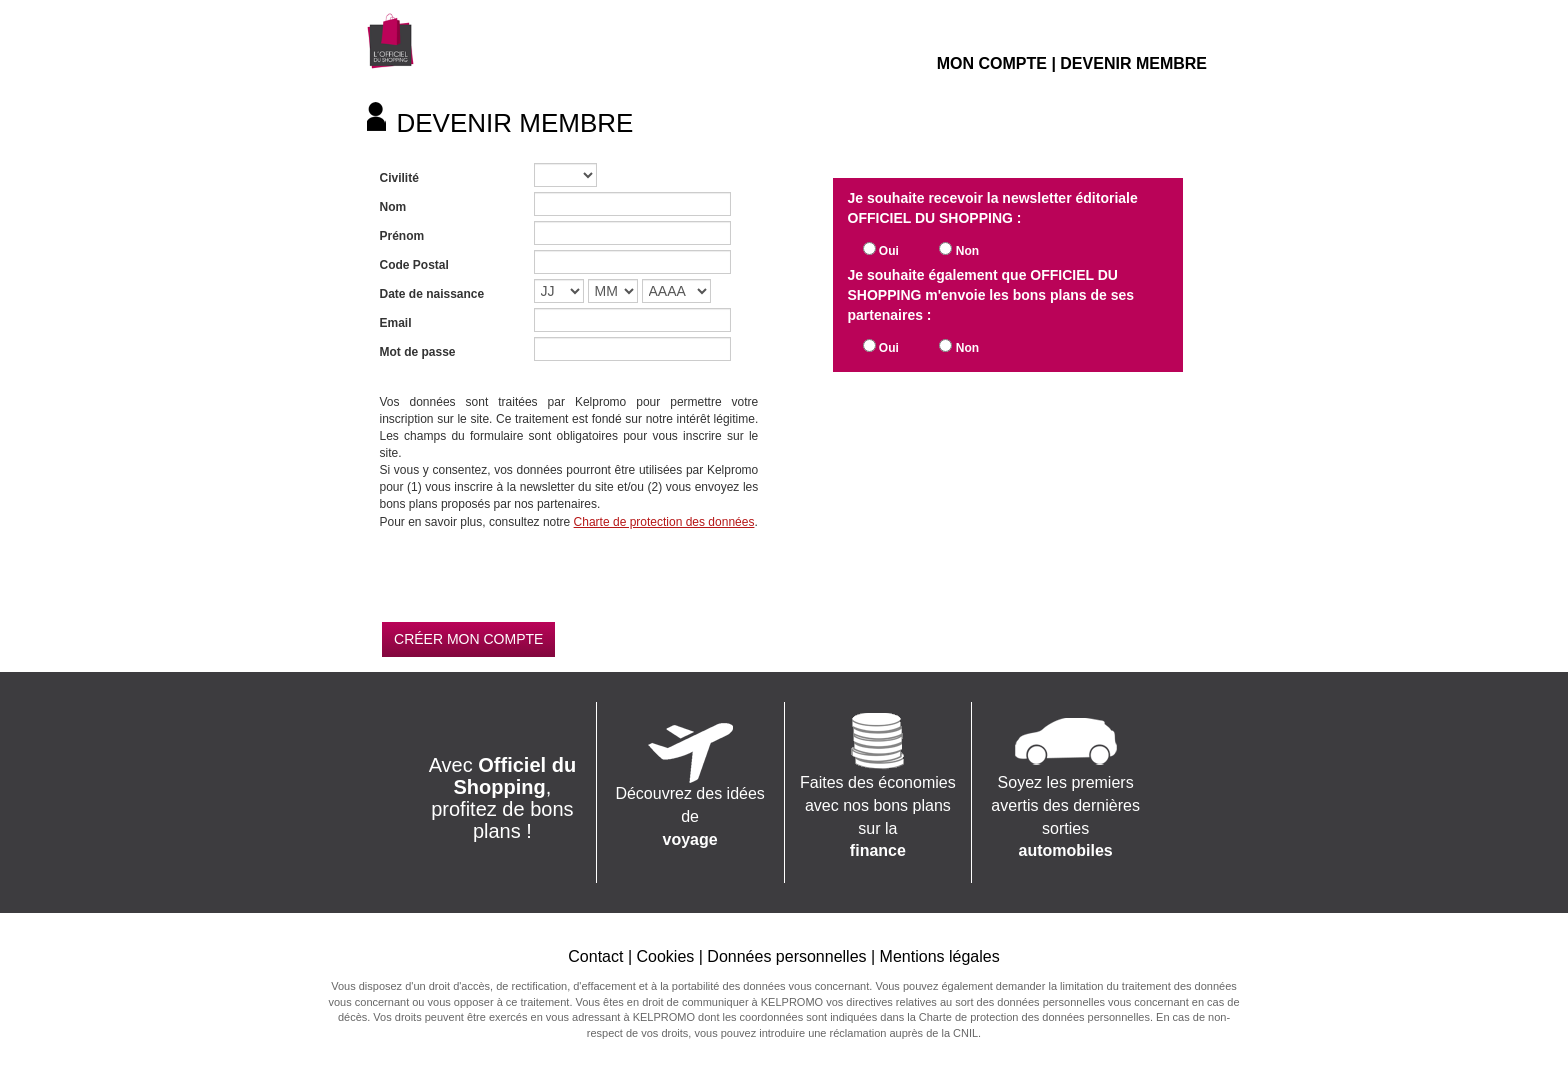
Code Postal (414, 265)
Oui (889, 251)
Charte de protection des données (664, 522)
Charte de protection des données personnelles (1034, 1017)
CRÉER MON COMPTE (468, 639)
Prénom (402, 236)
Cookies (665, 956)
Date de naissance (432, 294)
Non (967, 251)
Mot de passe (418, 352)
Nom (393, 207)
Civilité (399, 178)
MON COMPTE (992, 63)
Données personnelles (786, 956)
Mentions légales (940, 956)
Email (396, 323)
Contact (595, 956)
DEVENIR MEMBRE (1133, 63)
